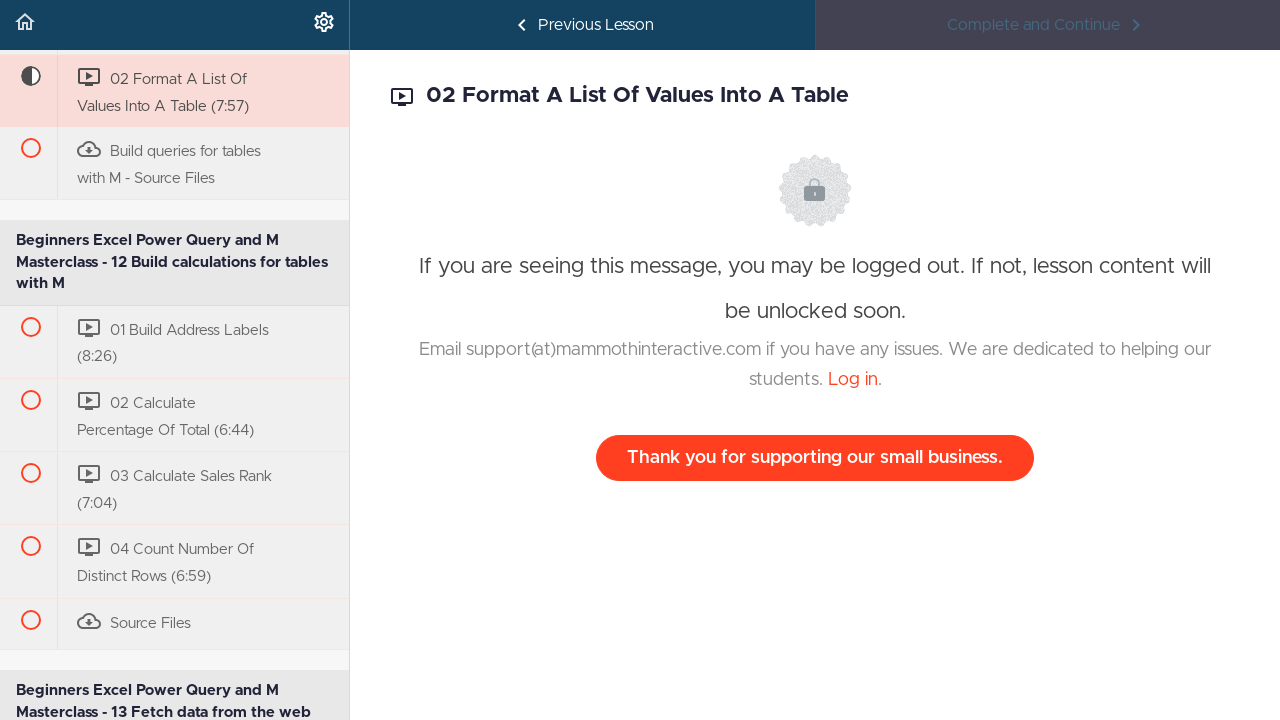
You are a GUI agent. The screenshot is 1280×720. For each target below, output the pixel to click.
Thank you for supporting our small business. (815, 458)
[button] (25, 25)
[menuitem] (324, 25)
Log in (853, 380)
